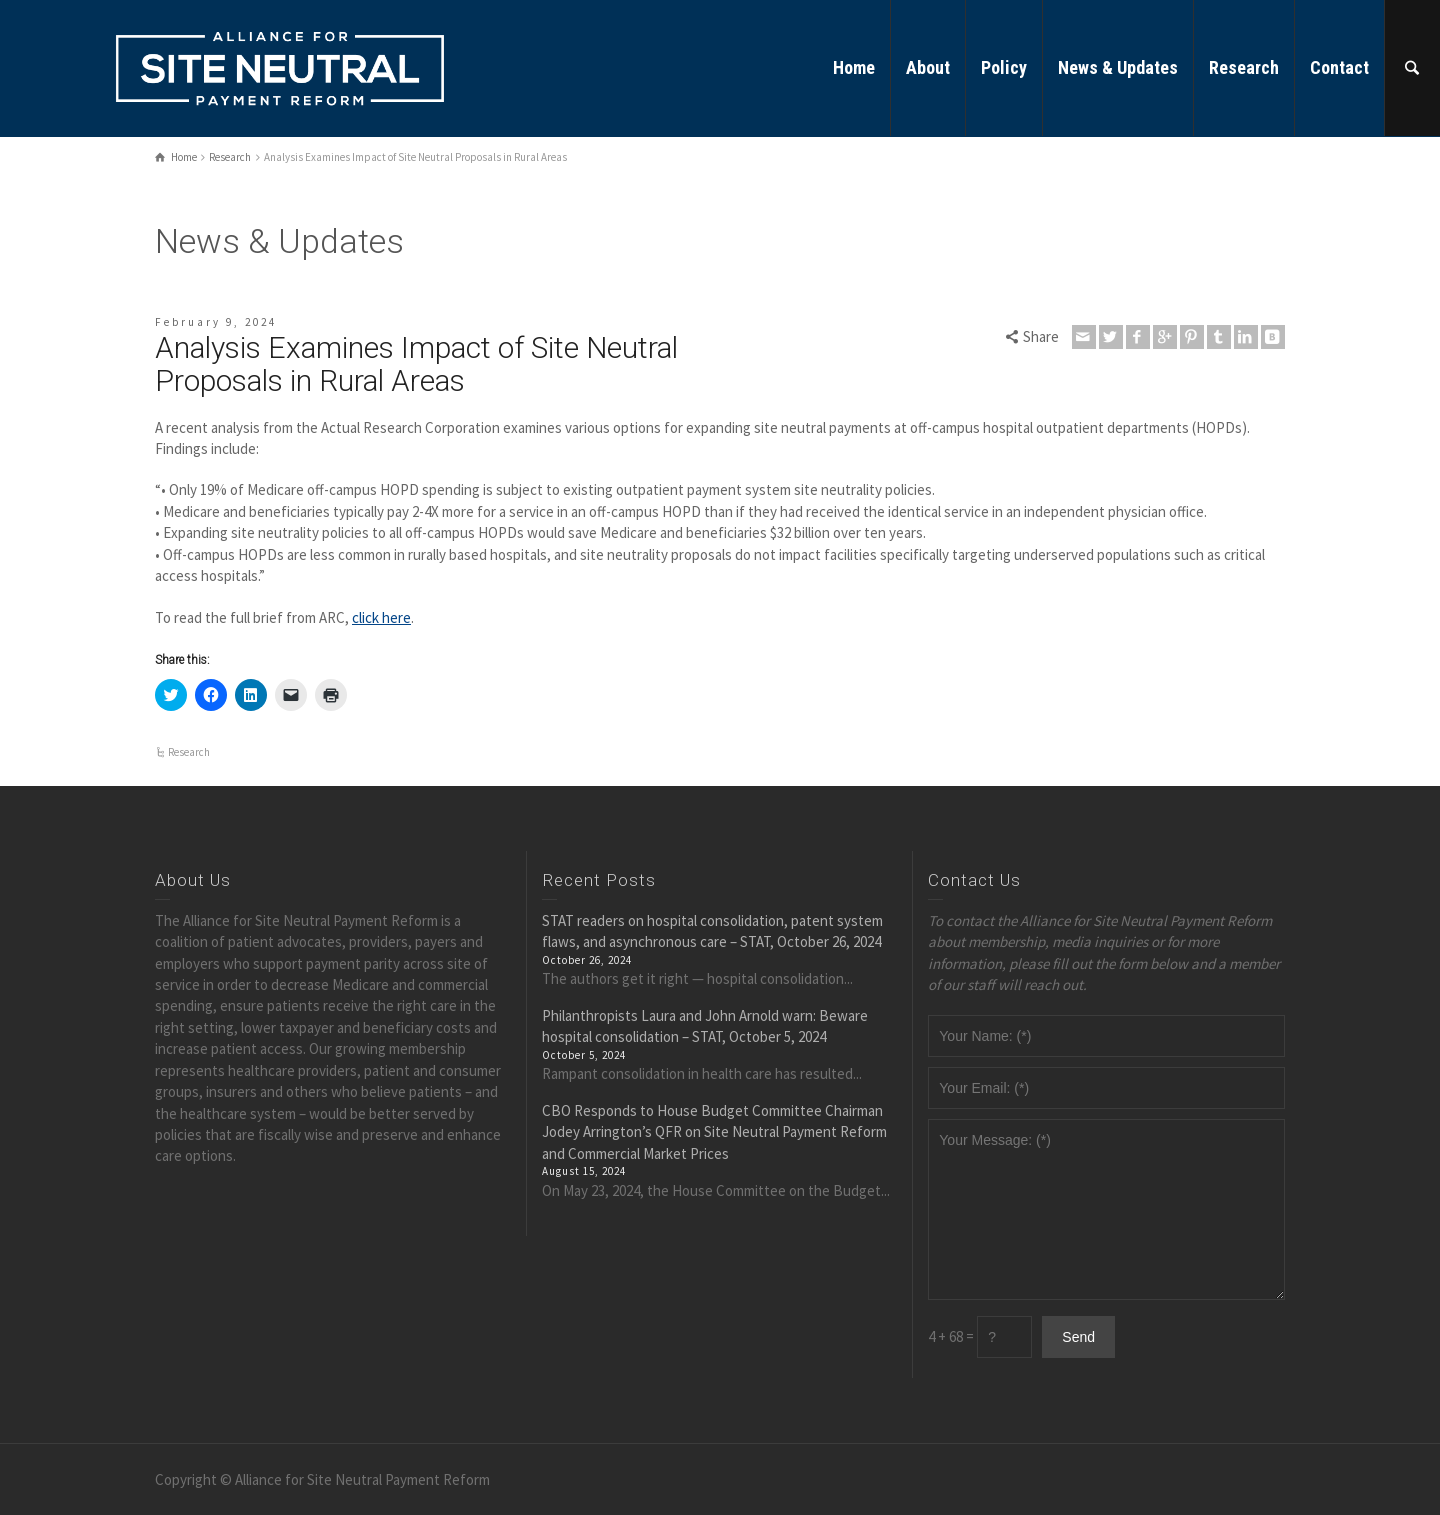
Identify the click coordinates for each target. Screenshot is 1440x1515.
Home (854, 67)
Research (1244, 67)
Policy (1004, 67)
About (928, 67)
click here (381, 617)
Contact (1339, 67)
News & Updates (1118, 67)
